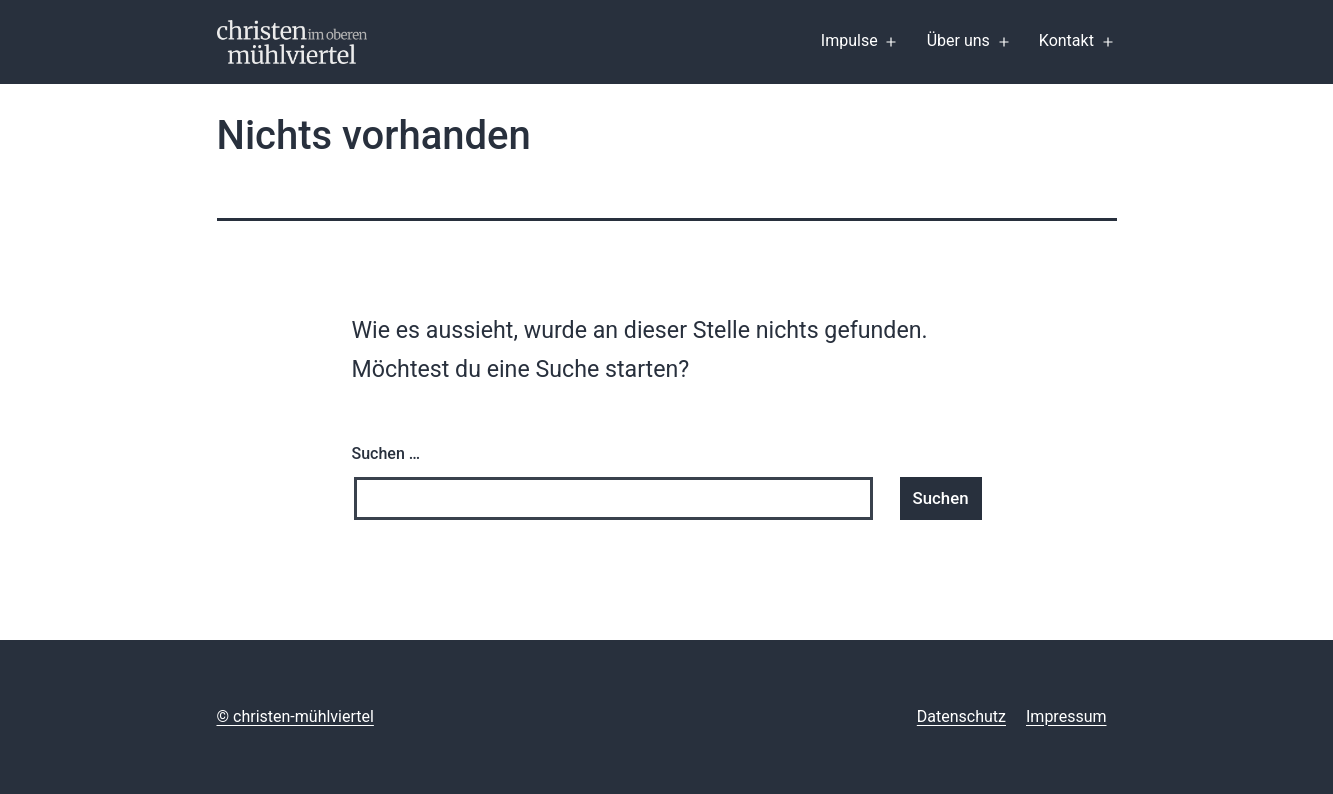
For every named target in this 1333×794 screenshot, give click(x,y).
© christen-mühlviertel (295, 716)
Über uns (958, 40)
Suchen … (386, 453)
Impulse (849, 40)
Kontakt (1066, 40)
